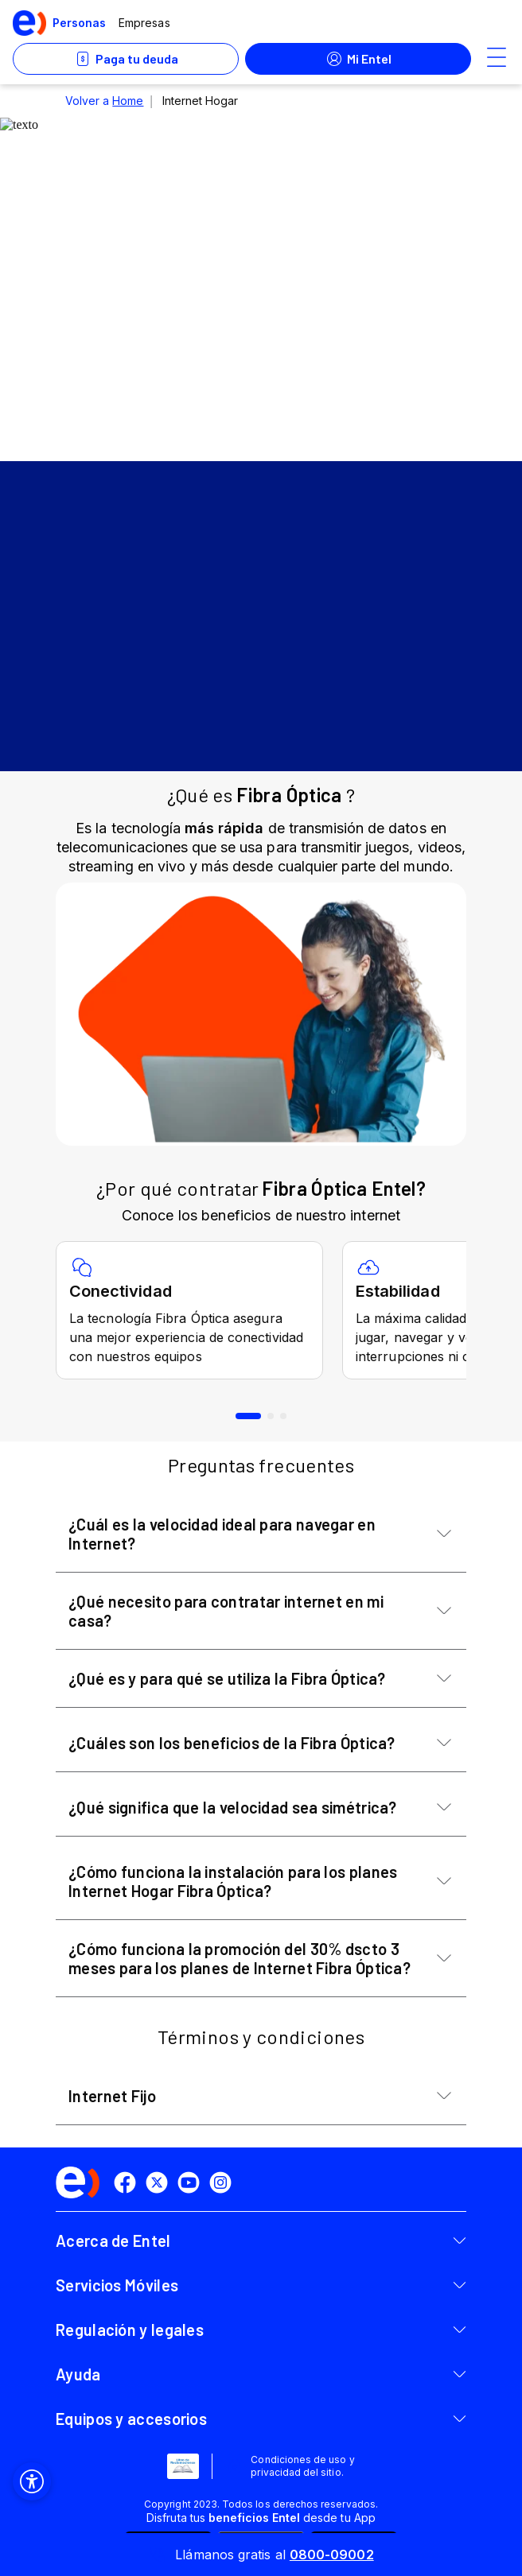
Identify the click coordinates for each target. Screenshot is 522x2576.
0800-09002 (332, 2554)
